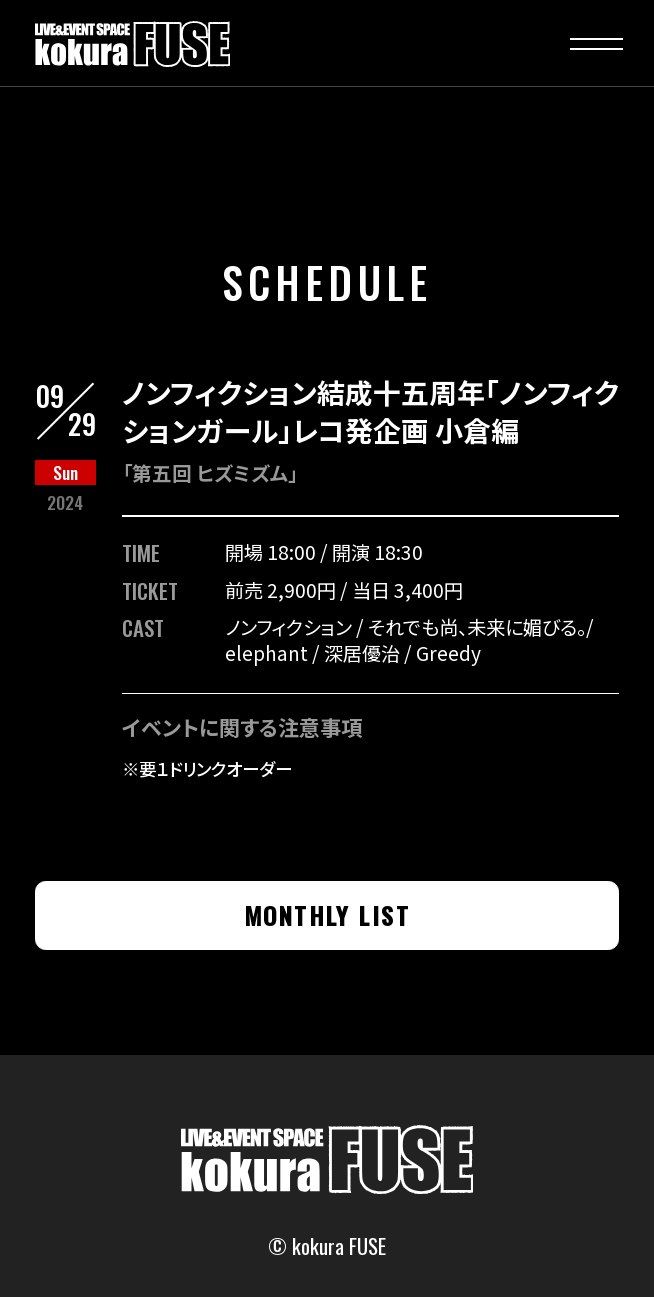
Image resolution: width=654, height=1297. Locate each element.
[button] (596, 44)
